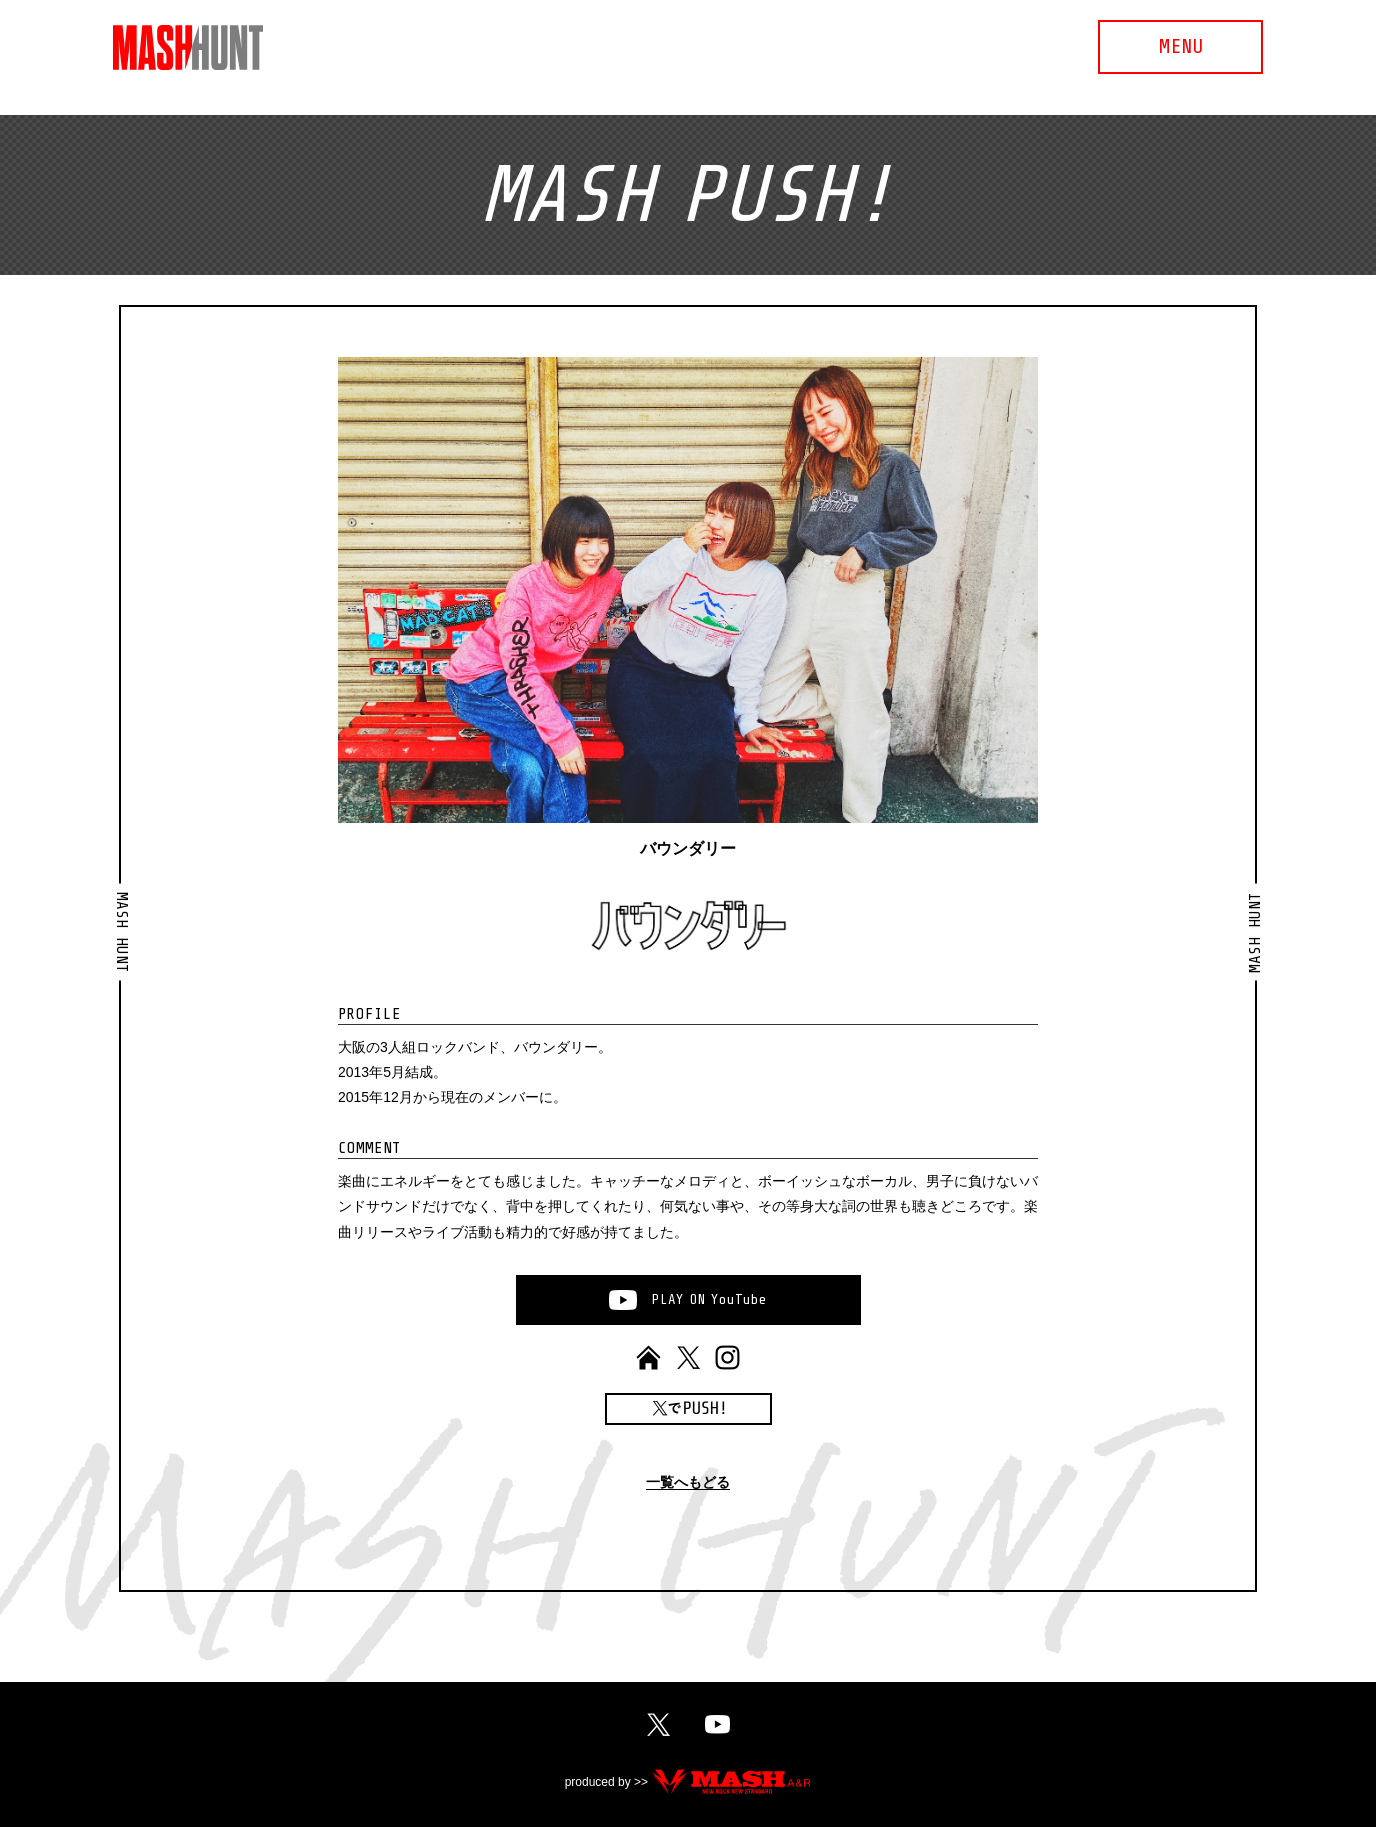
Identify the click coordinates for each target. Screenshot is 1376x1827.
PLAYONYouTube (709, 1299)
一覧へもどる (688, 1482)
